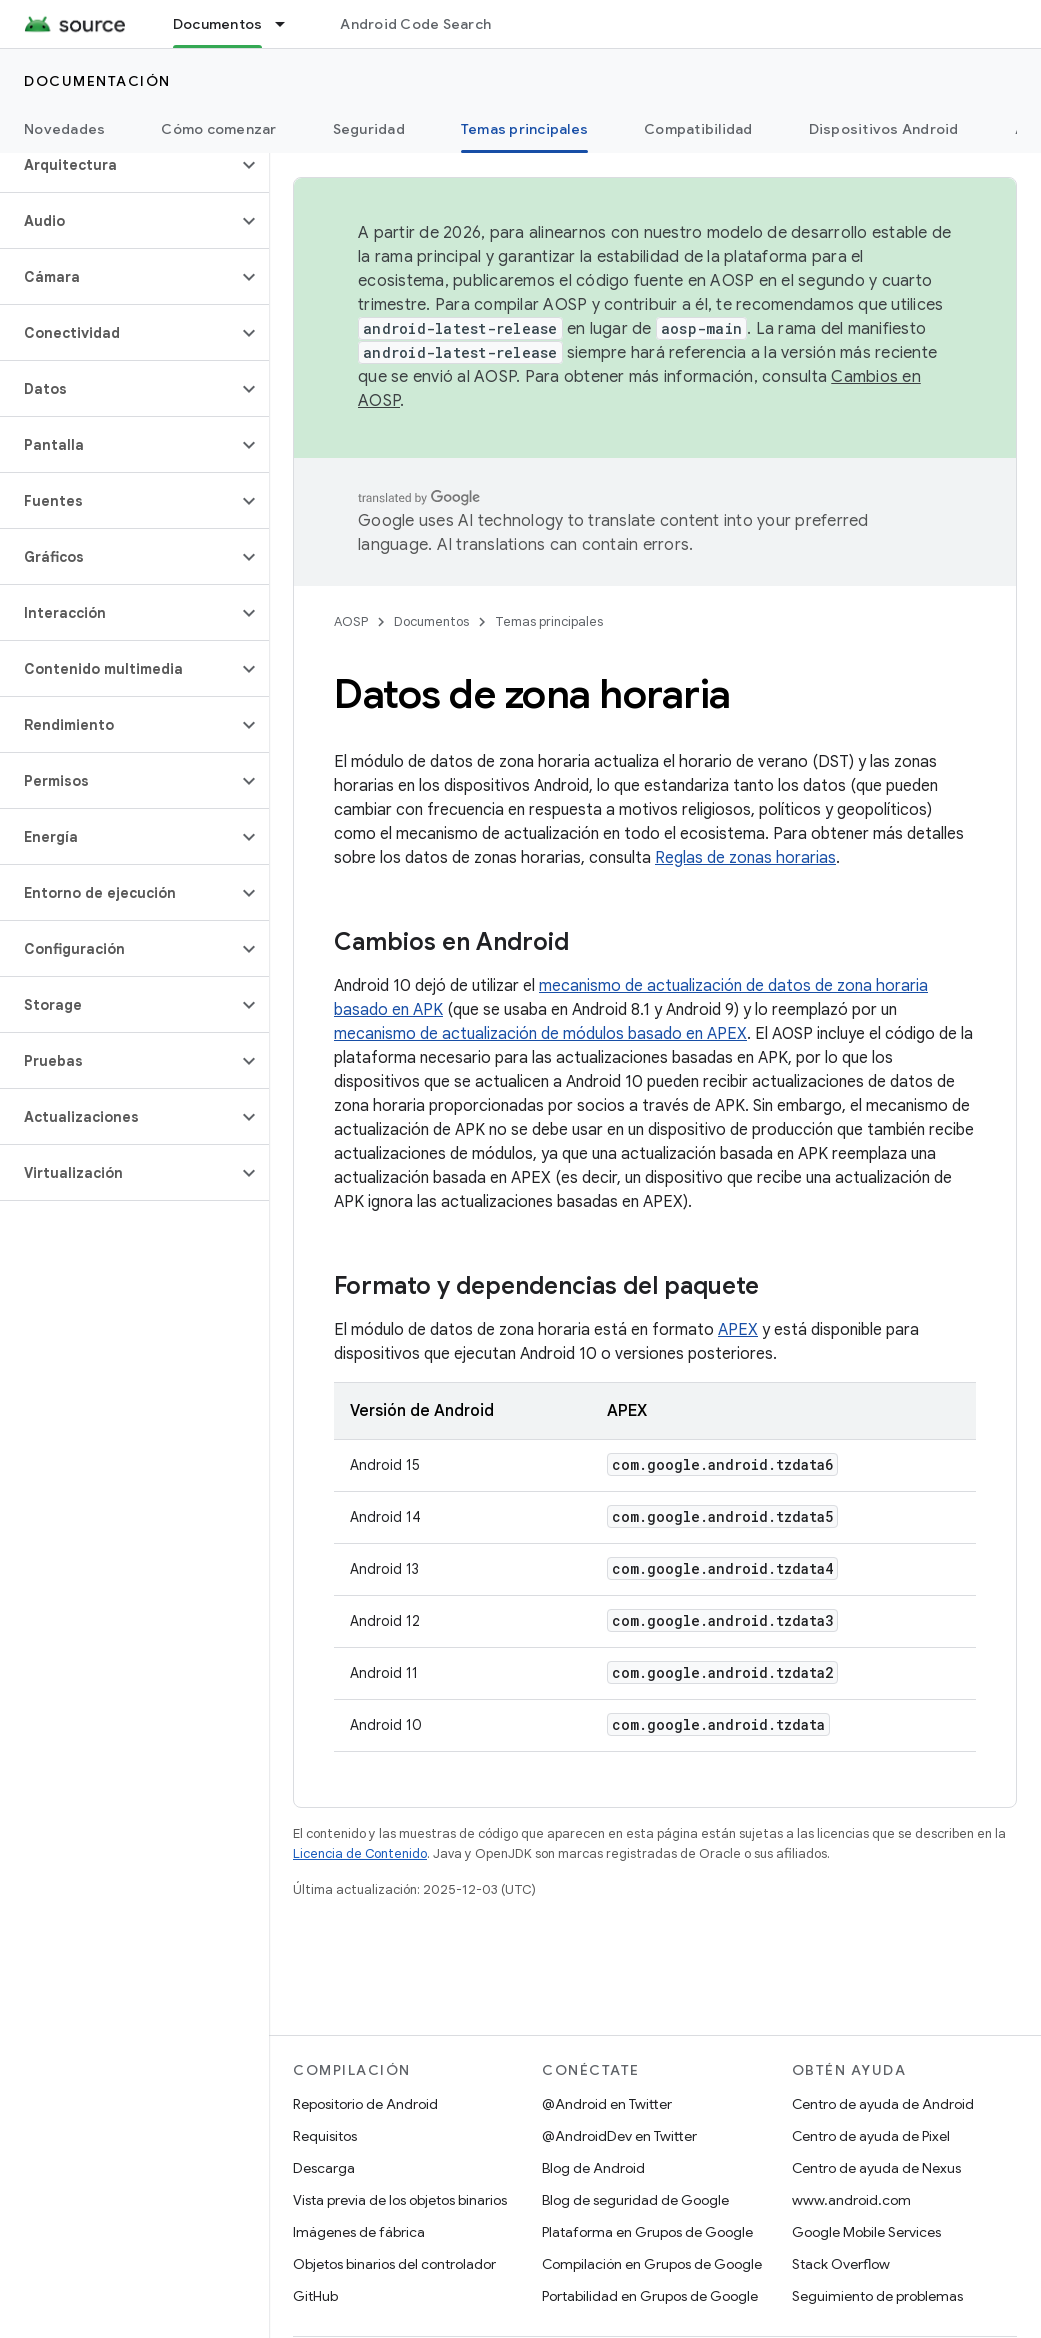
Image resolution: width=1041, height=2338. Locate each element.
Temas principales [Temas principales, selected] (524, 129)
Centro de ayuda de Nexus (876, 2168)
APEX (738, 1330)
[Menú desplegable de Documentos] (289, 24)
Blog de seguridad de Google (635, 2200)
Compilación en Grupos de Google (652, 2264)
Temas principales (549, 621)
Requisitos (325, 2136)
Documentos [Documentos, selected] (218, 24)
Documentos (431, 621)
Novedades (64, 129)
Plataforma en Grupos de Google (647, 2232)
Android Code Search (415, 24)
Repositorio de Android (365, 2104)
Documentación (97, 81)
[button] (118, 165)
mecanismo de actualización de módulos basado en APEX (540, 1034)
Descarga (324, 2168)
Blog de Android (593, 2168)
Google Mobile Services (866, 2232)
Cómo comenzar (218, 129)
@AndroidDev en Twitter (619, 2136)
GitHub (315, 2296)
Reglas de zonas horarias (745, 858)
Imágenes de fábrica (359, 2232)
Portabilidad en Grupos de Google (650, 2296)
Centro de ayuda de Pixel (871, 2136)
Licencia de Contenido (360, 1853)
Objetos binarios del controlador (394, 2264)
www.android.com (851, 2200)
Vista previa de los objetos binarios (400, 2200)
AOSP (351, 621)
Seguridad (369, 129)
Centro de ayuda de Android (883, 2104)
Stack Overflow (841, 2264)
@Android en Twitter (607, 2104)
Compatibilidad (698, 129)
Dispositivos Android (884, 129)
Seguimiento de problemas (877, 2296)
